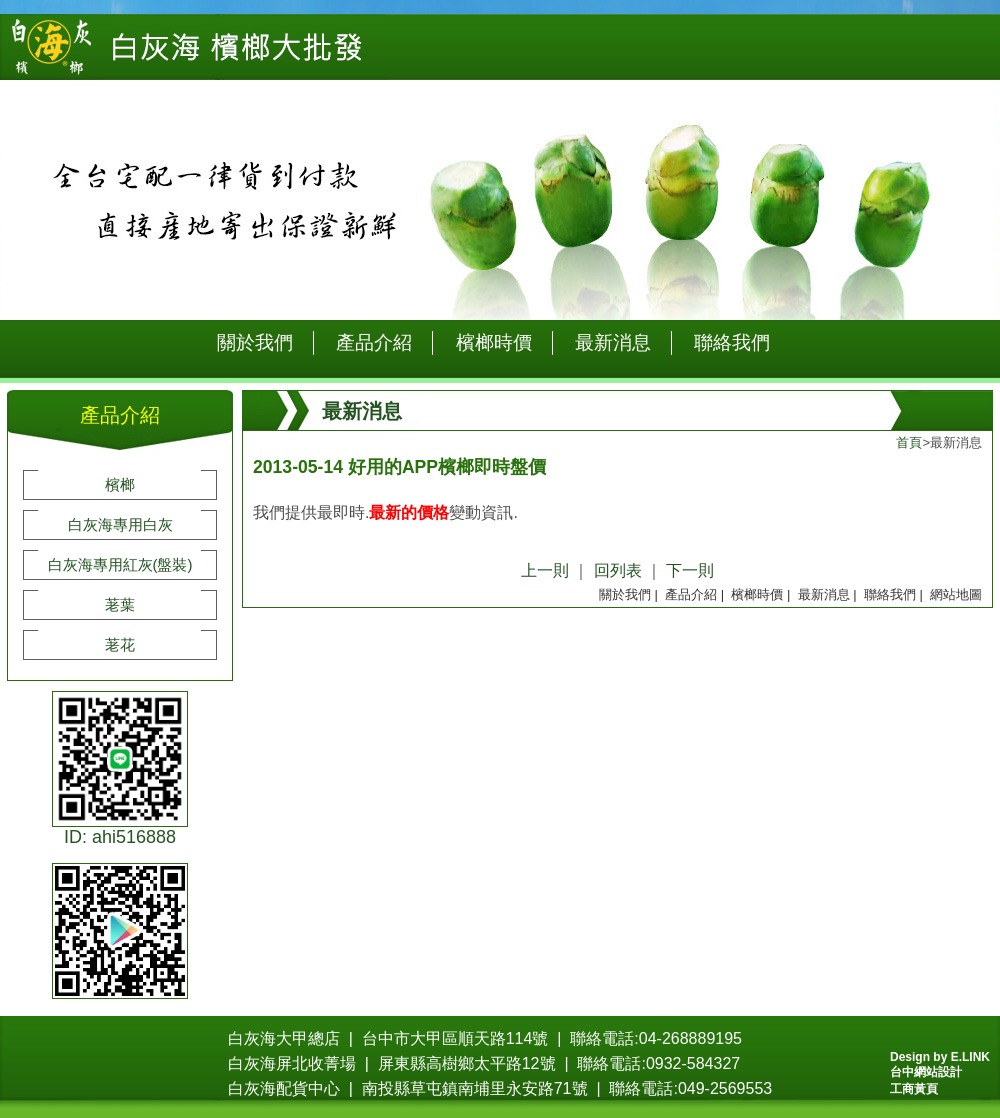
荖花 (120, 644)
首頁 (909, 442)
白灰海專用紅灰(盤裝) (120, 564)
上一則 (545, 570)
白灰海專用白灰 (120, 524)
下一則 (690, 570)
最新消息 (613, 342)
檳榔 (120, 484)
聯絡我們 (732, 342)
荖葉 (120, 604)
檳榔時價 (494, 342)
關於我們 (255, 342)
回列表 (618, 570)
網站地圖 (956, 594)
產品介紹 (374, 342)
